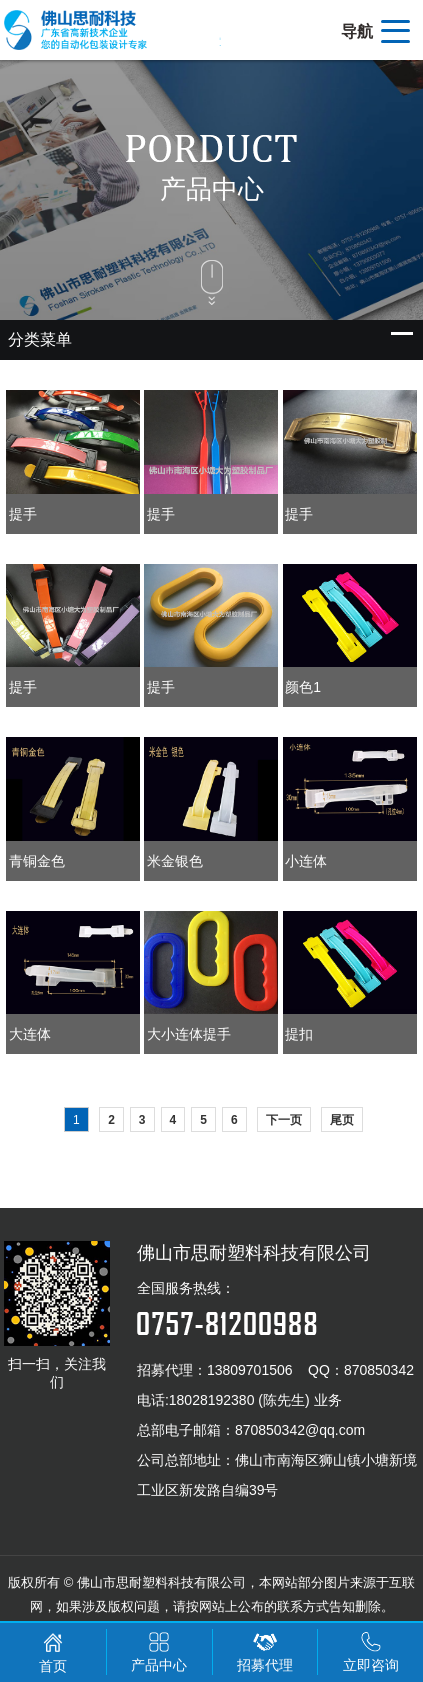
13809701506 (250, 1370)
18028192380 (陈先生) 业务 (255, 1400)
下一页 (284, 1120)
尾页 (342, 1120)
